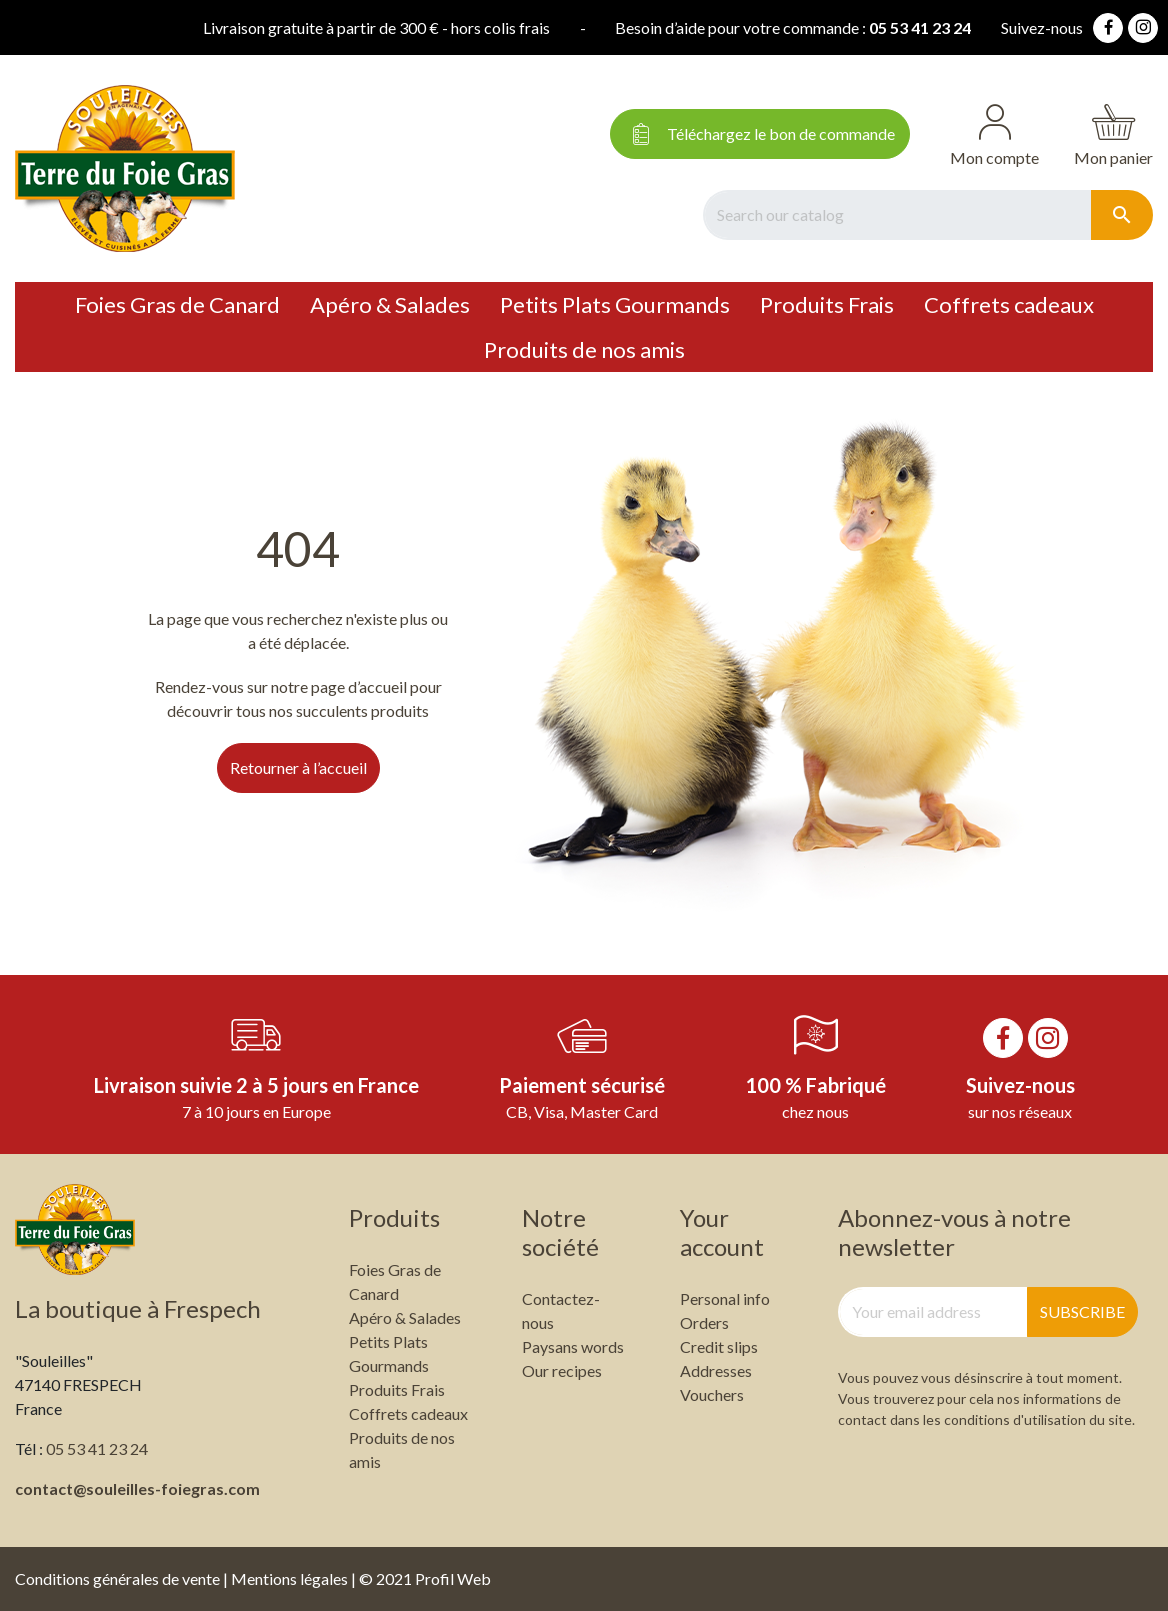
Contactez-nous (561, 1310)
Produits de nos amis (584, 349)
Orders (704, 1322)
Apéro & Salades (390, 304)
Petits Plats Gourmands (615, 304)
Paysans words (573, 1346)
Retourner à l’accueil (298, 767)
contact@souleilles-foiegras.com (137, 1488)
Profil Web (453, 1578)
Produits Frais (827, 304)
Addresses (716, 1370)
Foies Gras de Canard (177, 304)
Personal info (725, 1298)
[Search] (897, 215)
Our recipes (562, 1370)
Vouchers (712, 1394)
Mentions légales (289, 1578)
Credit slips (719, 1346)
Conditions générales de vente (117, 1578)
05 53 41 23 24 (793, 27)
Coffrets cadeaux (1009, 304)
